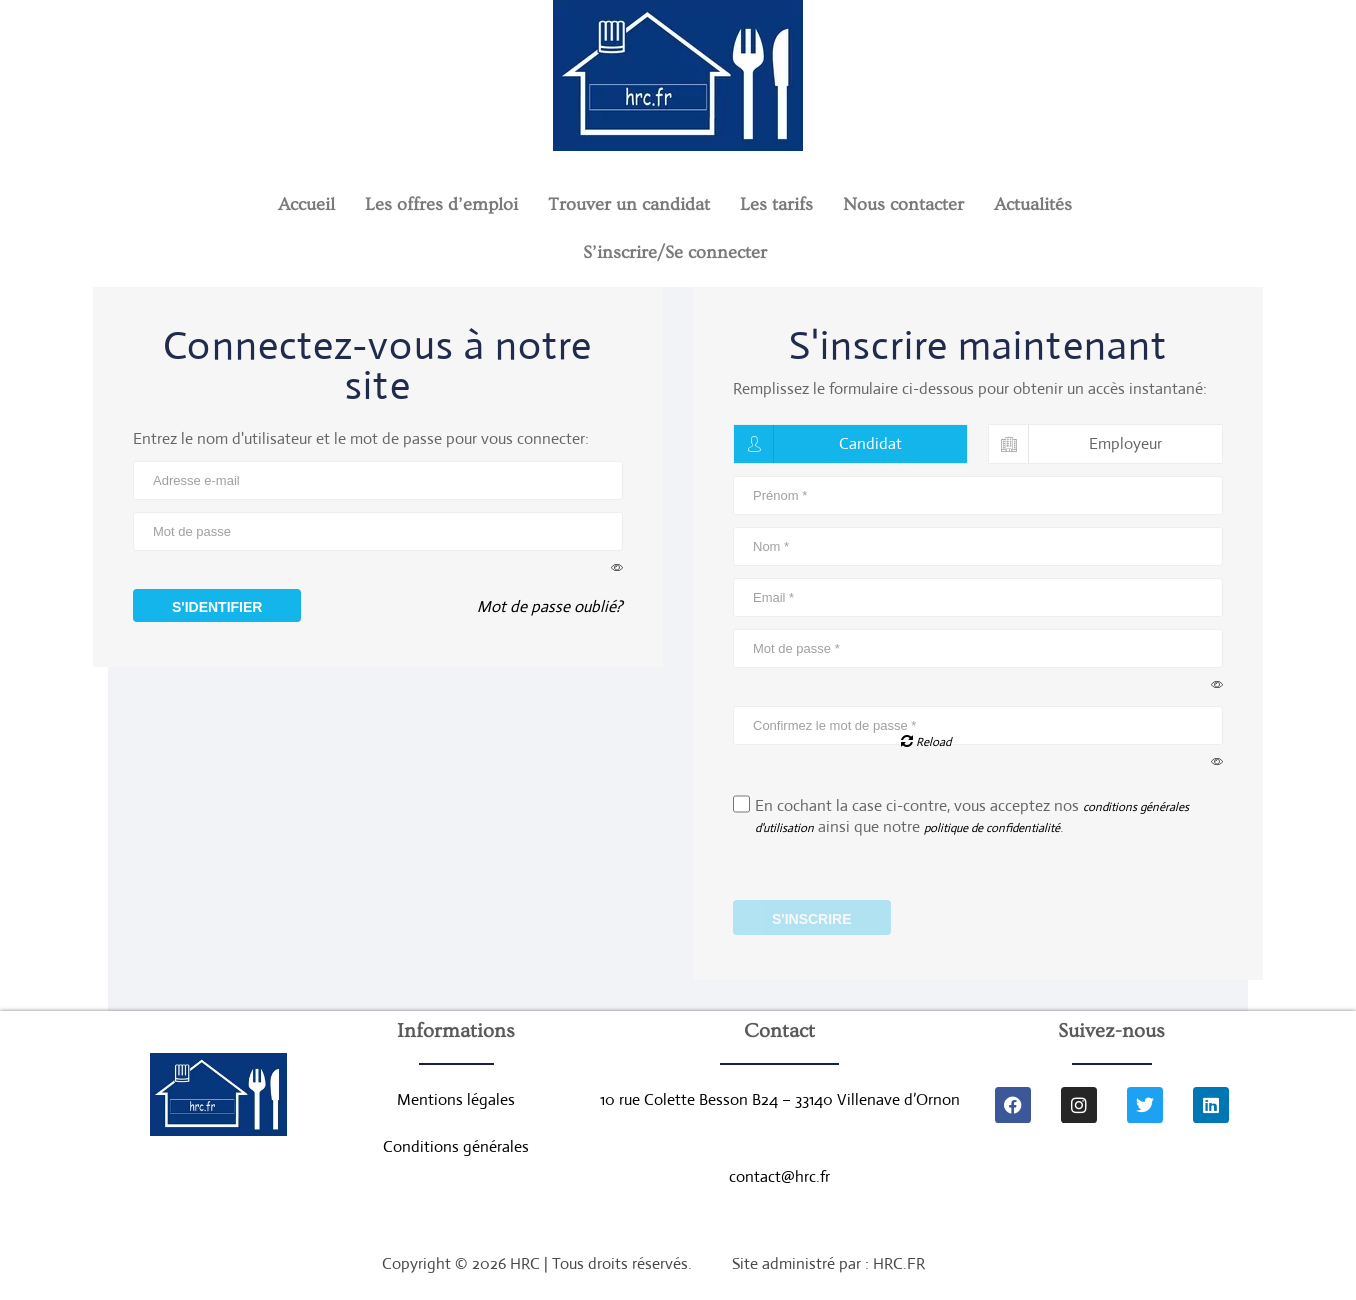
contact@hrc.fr (779, 1179)
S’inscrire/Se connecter (675, 252)
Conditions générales (456, 1149)
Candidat (818, 444)
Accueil (306, 204)
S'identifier (217, 607)
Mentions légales (456, 1101)
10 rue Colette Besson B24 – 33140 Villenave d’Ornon (780, 1101)
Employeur (1075, 444)
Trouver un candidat (629, 204)
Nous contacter (903, 204)
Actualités (1033, 204)
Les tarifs (776, 204)
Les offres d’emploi (441, 204)
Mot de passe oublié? (550, 611)
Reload (926, 742)
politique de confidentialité (992, 829)
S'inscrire (812, 920)
